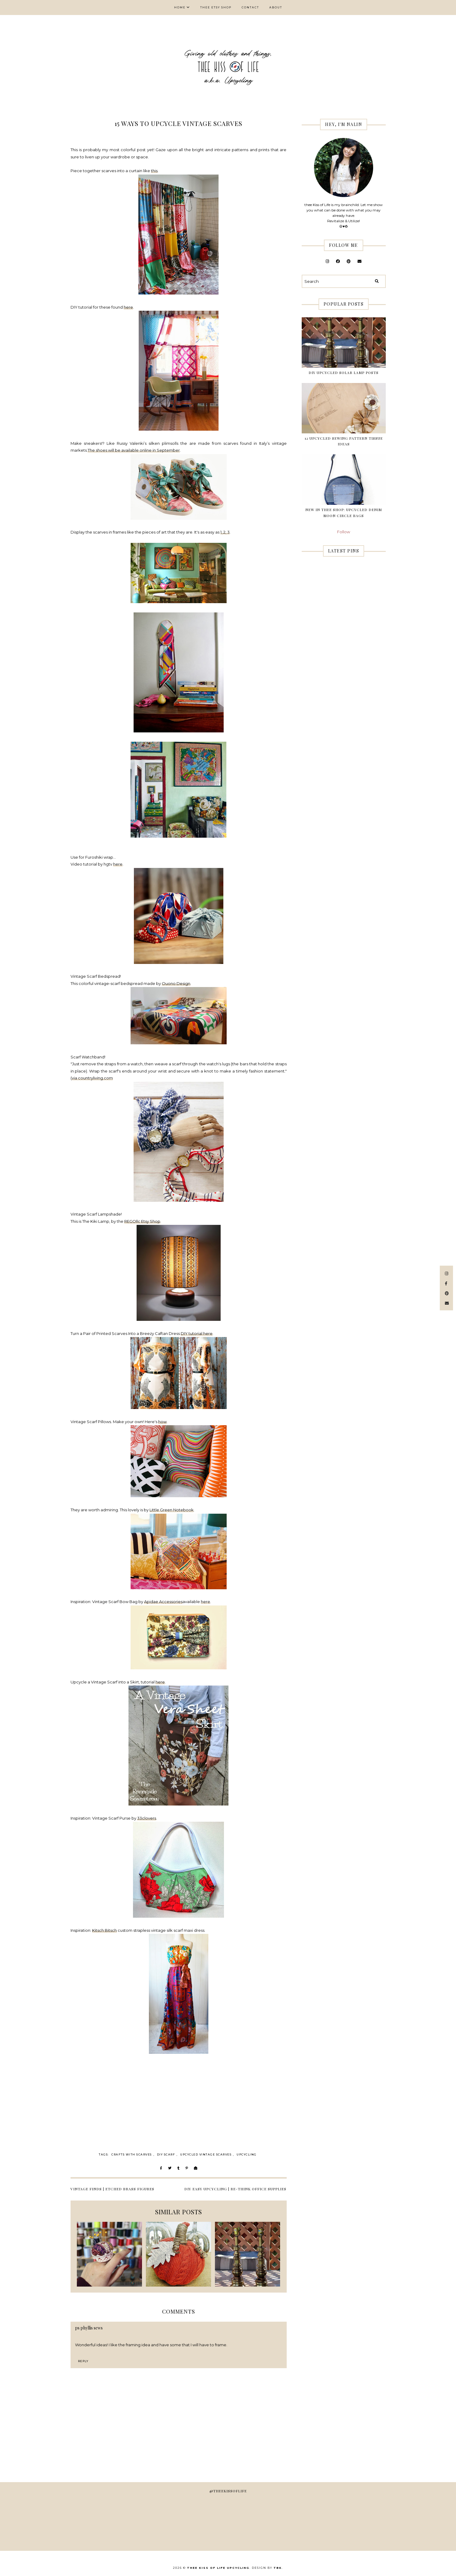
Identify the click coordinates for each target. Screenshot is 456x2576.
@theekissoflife (228, 2490)
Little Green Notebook (171, 1509)
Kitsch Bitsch (104, 1930)
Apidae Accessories (163, 1601)
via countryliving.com (92, 1078)
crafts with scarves (131, 2154)
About (275, 7)
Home (180, 7)
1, (221, 532)
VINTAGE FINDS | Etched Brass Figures (112, 2188)
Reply (83, 2361)
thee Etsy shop (215, 7)
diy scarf (166, 2154)
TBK (277, 2567)
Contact (250, 7)
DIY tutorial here (197, 1333)
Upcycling (247, 2154)
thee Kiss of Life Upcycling (218, 2567)
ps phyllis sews (89, 2328)
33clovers (146, 1818)
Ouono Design (176, 983)
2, (225, 532)
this (154, 170)
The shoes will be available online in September (134, 450)
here (128, 307)
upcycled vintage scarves (205, 2154)
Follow (343, 531)
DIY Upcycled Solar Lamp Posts (344, 372)
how (162, 1421)
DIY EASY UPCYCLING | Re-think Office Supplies (235, 2188)
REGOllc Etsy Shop (142, 1221)
